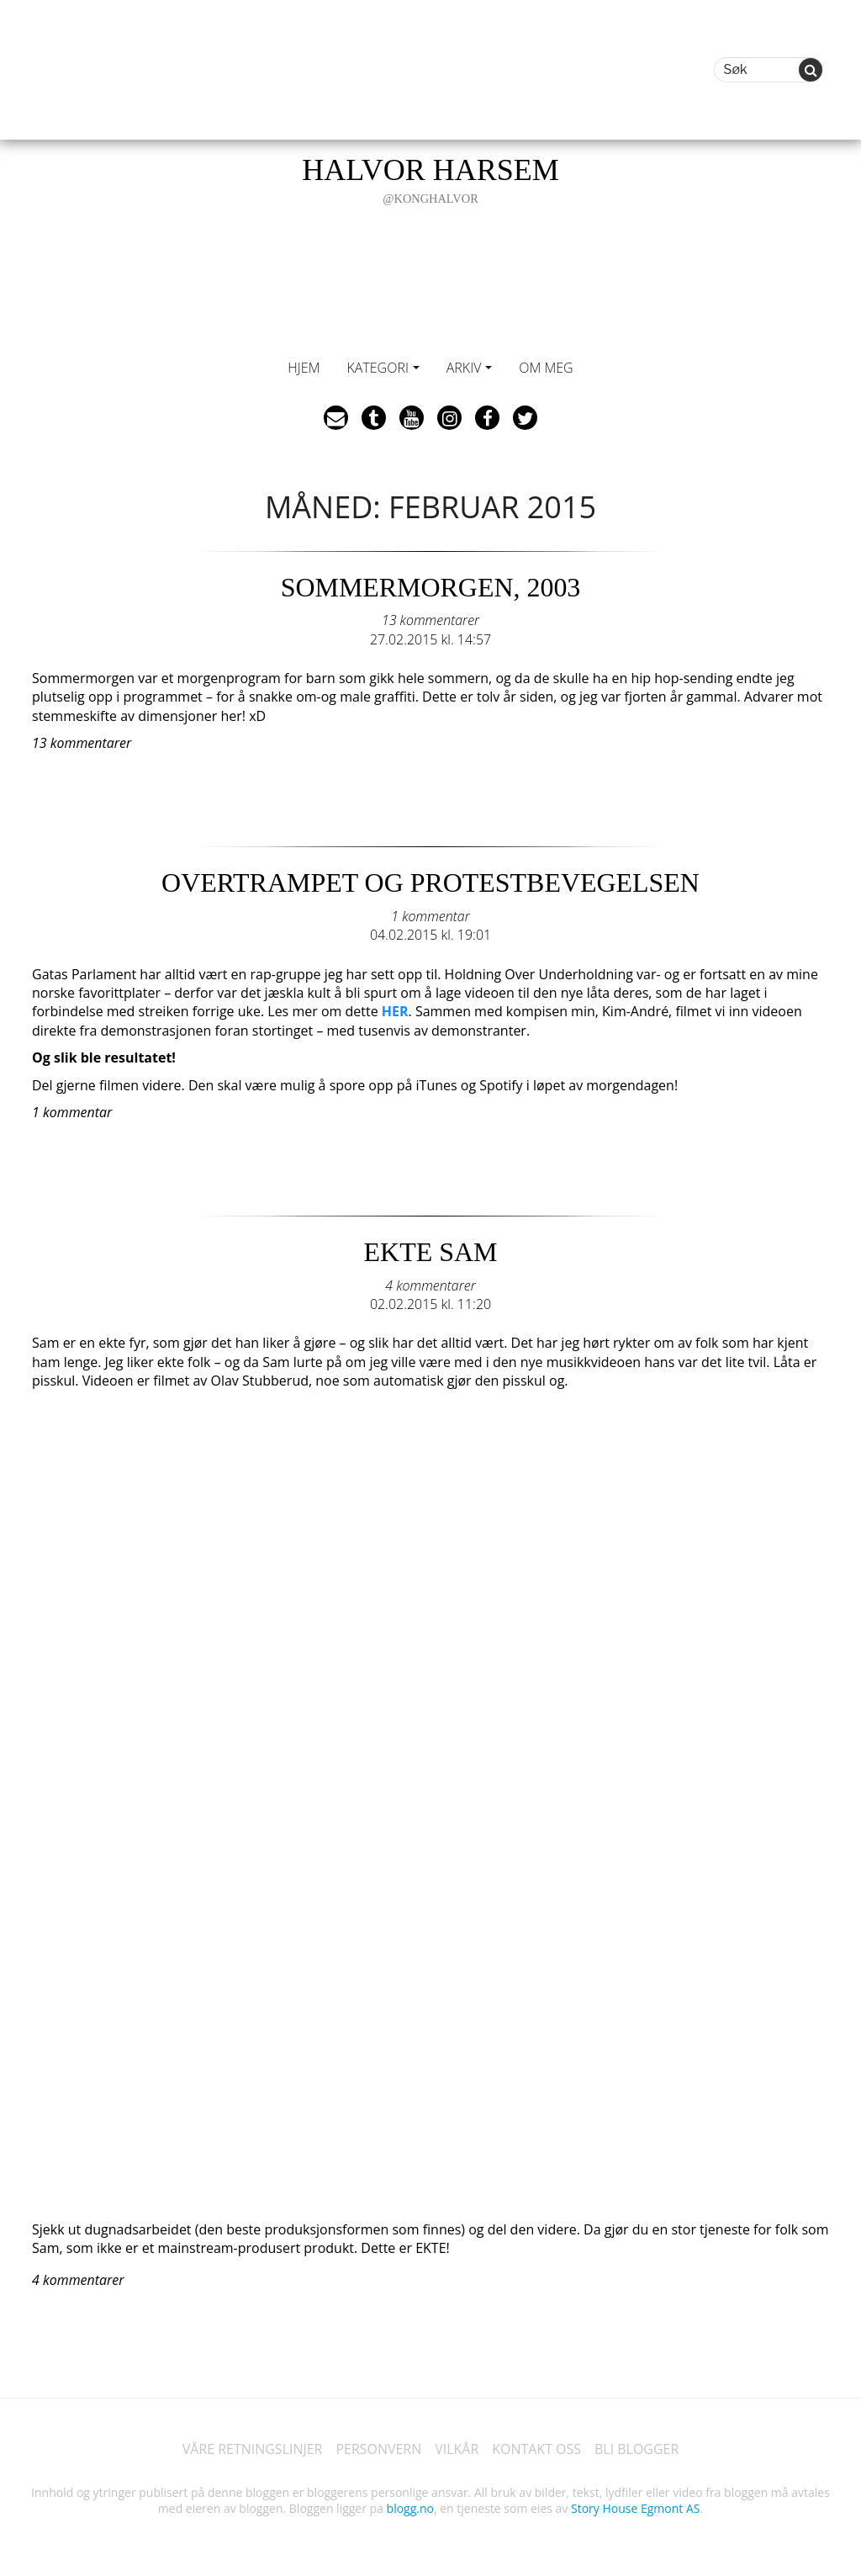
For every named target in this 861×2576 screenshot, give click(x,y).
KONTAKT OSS (536, 2446)
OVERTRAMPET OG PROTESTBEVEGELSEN (430, 882)
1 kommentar (430, 914)
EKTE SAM (430, 1250)
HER (395, 1009)
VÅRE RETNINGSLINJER (252, 2446)
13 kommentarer (430, 619)
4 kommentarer (430, 1283)
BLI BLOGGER (636, 2446)
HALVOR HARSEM (430, 179)
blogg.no (410, 2507)
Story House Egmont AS (635, 2507)
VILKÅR (456, 2446)
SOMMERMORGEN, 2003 (430, 587)
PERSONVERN (378, 2446)
